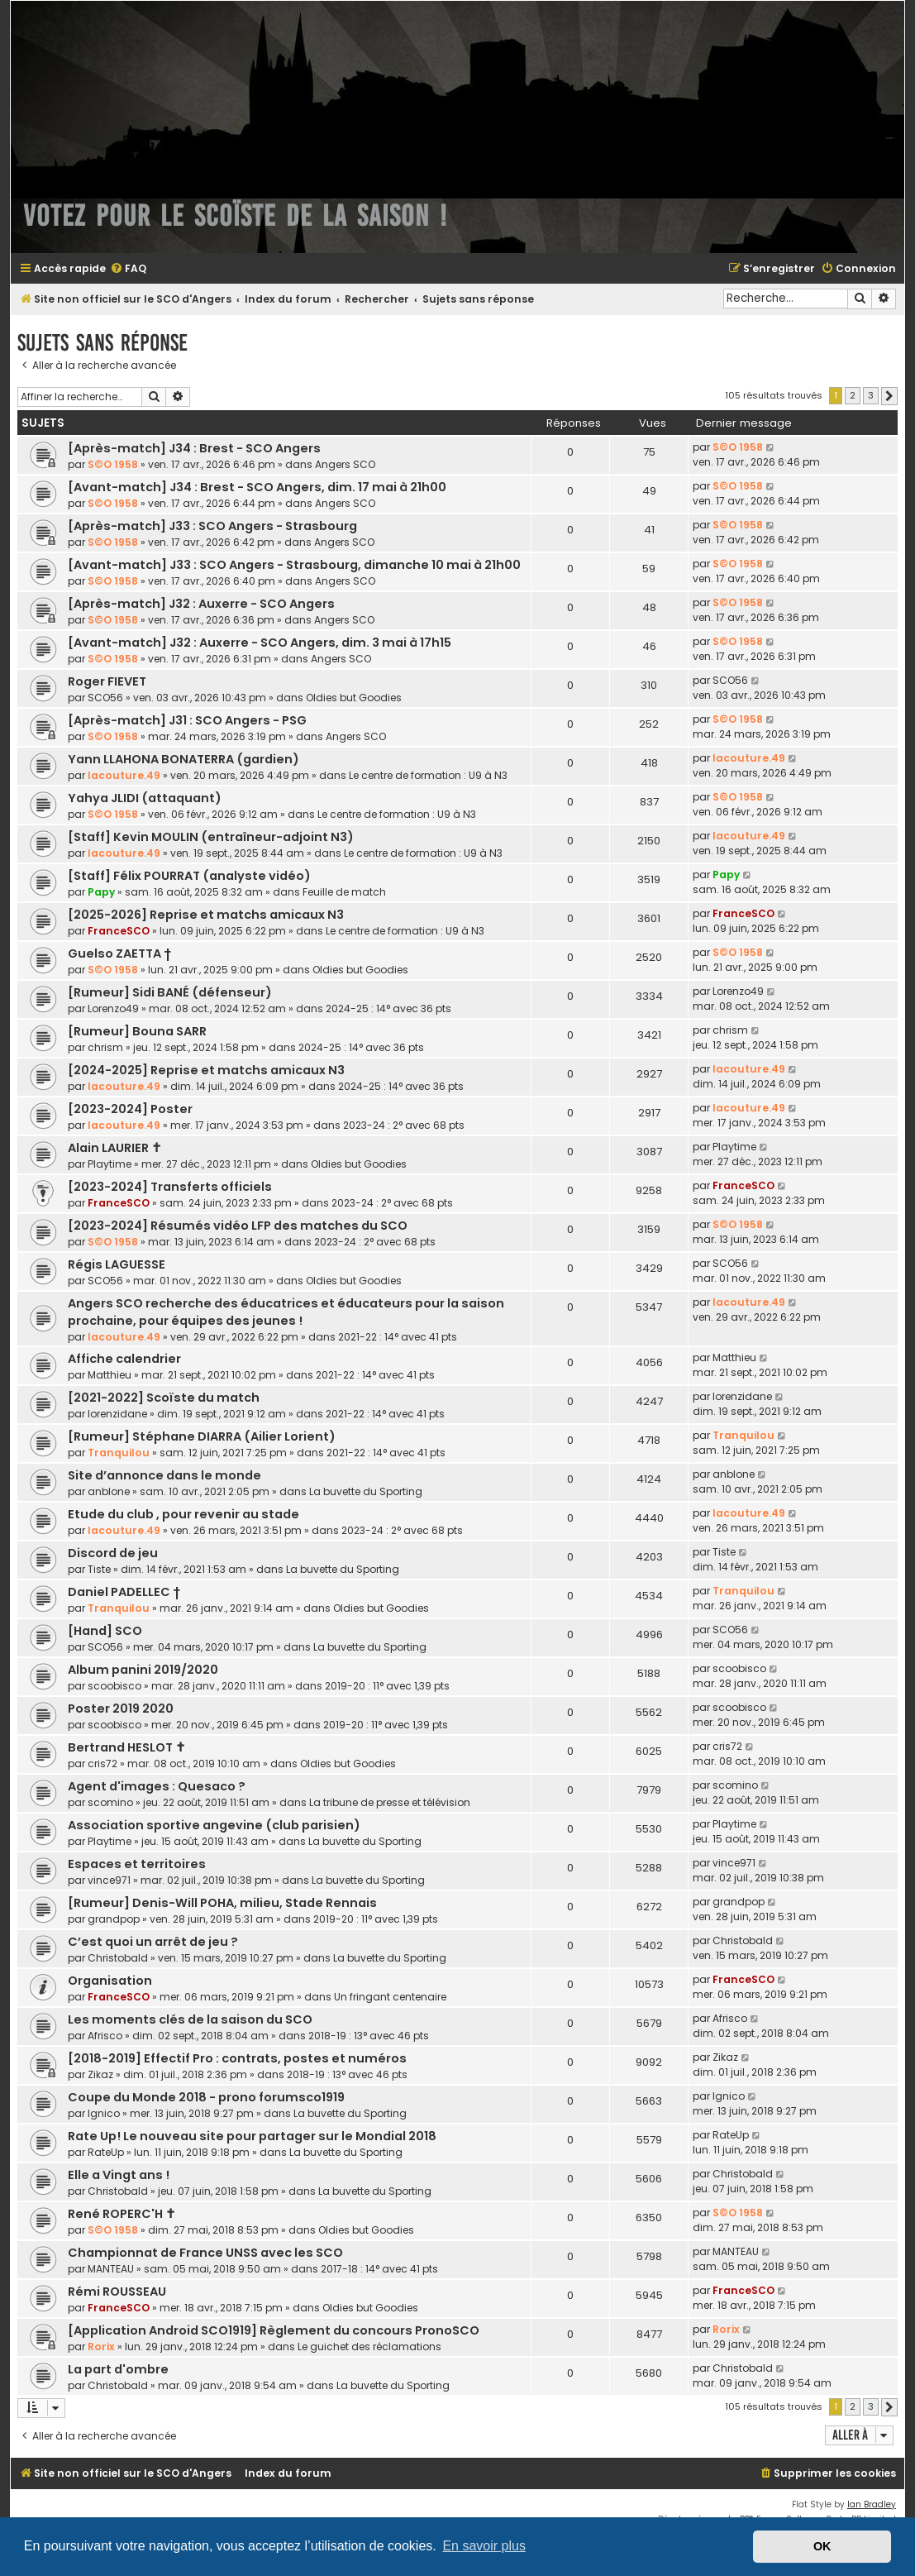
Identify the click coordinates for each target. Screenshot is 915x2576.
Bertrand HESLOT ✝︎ (127, 1747)
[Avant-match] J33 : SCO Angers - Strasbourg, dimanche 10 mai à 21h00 (294, 565)
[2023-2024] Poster (130, 1109)
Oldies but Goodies (354, 698)
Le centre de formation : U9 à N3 (428, 775)
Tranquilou (119, 1453)
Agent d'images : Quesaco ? (156, 1786)
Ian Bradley (871, 2504)
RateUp (106, 2152)
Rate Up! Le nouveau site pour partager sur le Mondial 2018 (252, 2136)
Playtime (109, 1164)
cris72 (102, 1763)
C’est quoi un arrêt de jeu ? (153, 1941)
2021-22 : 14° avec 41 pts (397, 1337)
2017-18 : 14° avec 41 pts (379, 2269)
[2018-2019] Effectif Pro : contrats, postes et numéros (237, 2058)
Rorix (101, 2346)
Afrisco (105, 2036)
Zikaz (100, 2074)
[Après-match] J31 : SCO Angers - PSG (187, 720)
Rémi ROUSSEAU (117, 2291)
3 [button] (871, 395)
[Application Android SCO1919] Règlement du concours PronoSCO (273, 2330)
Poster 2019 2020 (121, 1708)
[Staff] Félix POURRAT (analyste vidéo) (189, 875)
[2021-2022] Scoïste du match (164, 1397)
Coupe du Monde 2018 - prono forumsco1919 (206, 2097)
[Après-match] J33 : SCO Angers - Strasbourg (212, 526)
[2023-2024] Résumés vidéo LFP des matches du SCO (237, 1225)
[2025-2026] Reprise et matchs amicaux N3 (206, 914)
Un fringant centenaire (390, 1997)
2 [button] (852, 395)
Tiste (99, 1569)
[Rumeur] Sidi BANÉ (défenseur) (170, 992)
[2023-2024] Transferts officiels (170, 1186)
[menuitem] (128, 269)
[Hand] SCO (105, 1631)
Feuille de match (344, 892)
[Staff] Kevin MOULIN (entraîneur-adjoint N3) (211, 837)
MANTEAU (111, 2269)
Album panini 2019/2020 (143, 1669)
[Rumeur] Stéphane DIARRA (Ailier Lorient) (202, 1436)
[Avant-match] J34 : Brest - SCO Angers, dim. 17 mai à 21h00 (257, 487)
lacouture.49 (124, 775)
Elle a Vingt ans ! (118, 2175)
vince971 (109, 1880)
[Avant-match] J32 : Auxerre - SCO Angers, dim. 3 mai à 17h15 (259, 642)
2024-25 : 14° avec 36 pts (388, 1008)
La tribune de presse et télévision (389, 1802)
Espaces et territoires (137, 1864)
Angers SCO (345, 464)
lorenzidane (117, 1414)
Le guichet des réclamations (369, 2346)
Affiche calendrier (124, 1358)
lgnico (104, 2113)
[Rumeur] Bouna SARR (137, 1031)
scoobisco (114, 1686)
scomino (110, 1802)
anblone (109, 1491)
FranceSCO (119, 931)
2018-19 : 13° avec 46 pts (368, 2036)
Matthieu (109, 1375)
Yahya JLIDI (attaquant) (145, 798)
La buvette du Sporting (365, 1491)
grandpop (114, 1919)
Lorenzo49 (113, 1008)
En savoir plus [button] (484, 2546)
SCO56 (105, 698)
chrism (105, 1047)
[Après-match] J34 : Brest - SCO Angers (194, 448)
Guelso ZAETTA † (119, 953)
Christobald (118, 1958)
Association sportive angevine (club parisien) (214, 1825)
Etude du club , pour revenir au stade (183, 1514)
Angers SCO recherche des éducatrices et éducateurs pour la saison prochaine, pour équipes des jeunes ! (286, 1312)
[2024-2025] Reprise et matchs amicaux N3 (206, 1070)
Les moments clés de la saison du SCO (190, 2019)
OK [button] (822, 2546)
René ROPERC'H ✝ (122, 2214)
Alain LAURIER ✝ (115, 1148)
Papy (101, 892)
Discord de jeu (113, 1553)
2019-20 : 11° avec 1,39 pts (387, 1686)
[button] (889, 396)
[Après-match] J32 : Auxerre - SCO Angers (201, 603)
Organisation (110, 1980)
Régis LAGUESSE (116, 1264)
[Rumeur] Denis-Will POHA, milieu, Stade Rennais (222, 1903)
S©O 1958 (113, 464)
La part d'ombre (118, 2369)
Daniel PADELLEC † (124, 1592)
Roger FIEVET (107, 681)
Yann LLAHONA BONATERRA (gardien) (183, 759)
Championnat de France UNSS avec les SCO (205, 2252)
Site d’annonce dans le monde (164, 1475)
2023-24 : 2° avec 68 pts (404, 1125)
